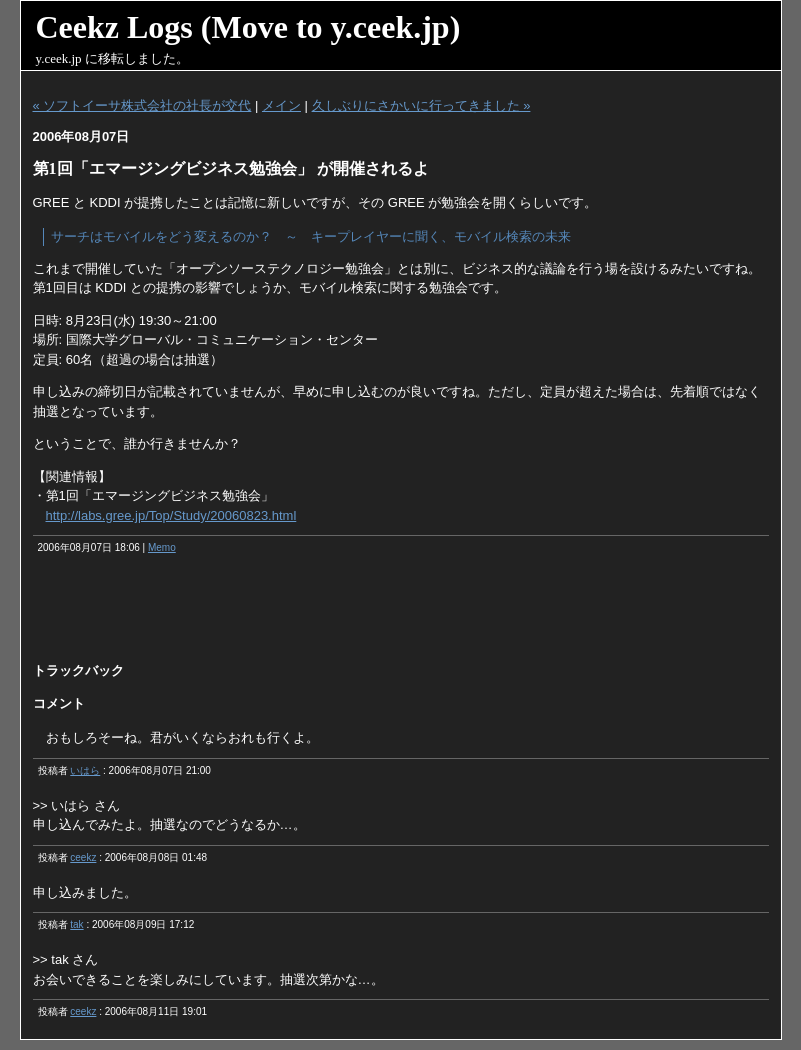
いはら (85, 770)
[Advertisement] (401, 615)
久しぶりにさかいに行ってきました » (421, 105)
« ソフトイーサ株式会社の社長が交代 (142, 105)
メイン (281, 105)
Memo (162, 547)
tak (76, 924)
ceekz (83, 857)
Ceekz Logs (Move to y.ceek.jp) (248, 27)
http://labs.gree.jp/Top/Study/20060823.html (171, 515)
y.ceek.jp (59, 58)
